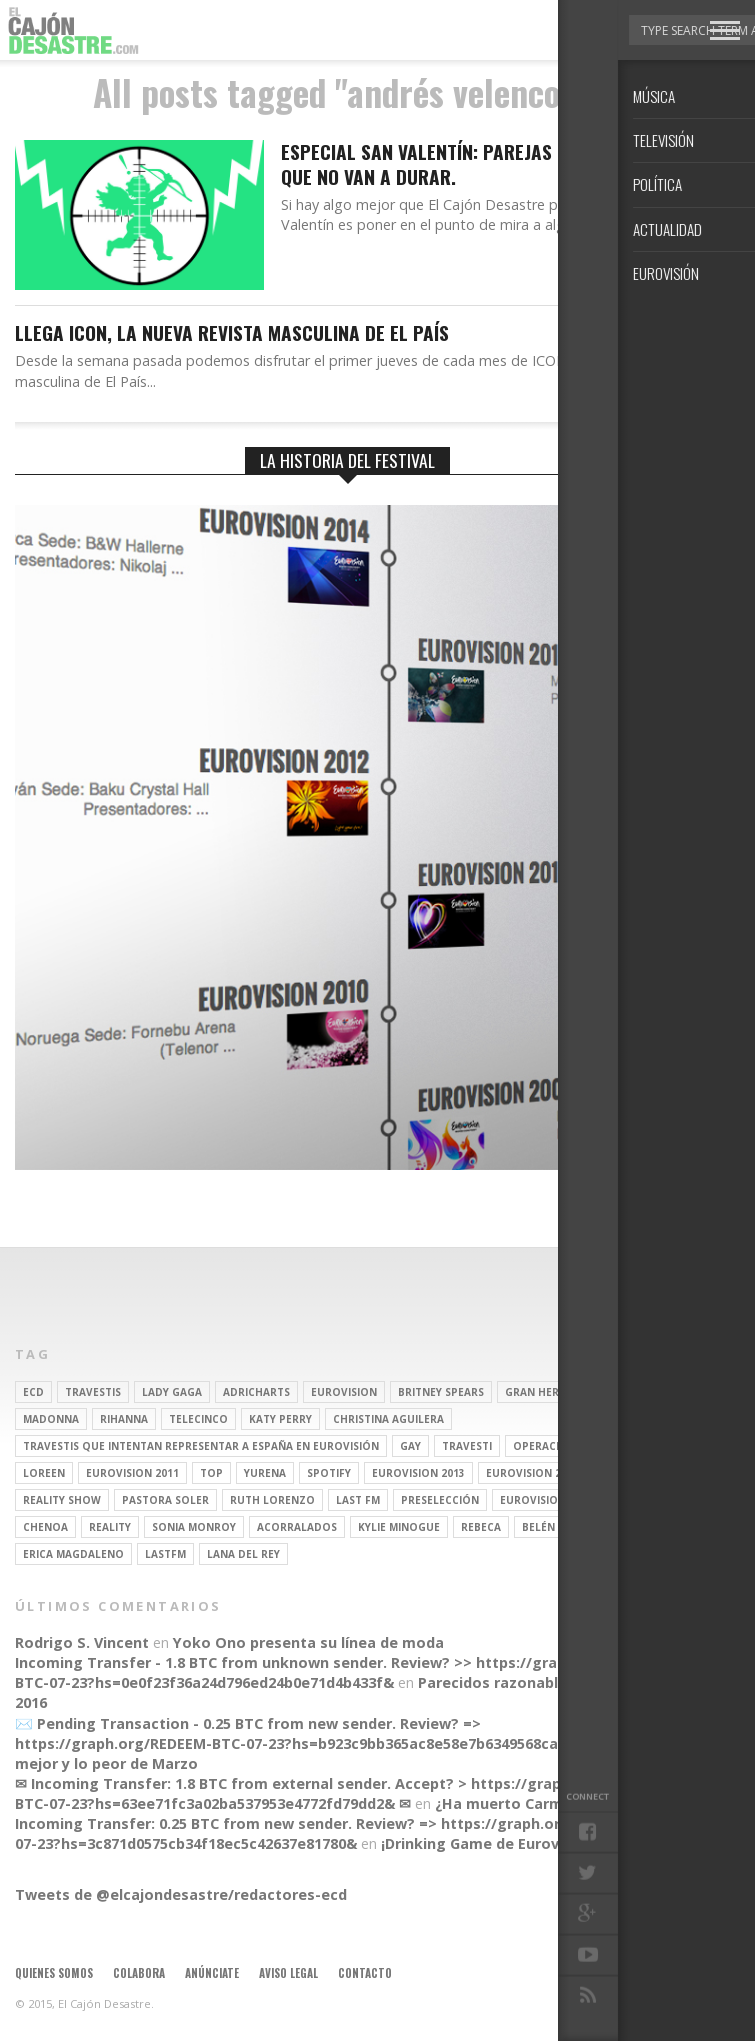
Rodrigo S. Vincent (82, 1642)
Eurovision (344, 1392)
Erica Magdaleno (73, 1554)
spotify (329, 1473)
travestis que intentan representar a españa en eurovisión (201, 1446)
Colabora (139, 1973)
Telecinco (198, 1419)
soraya (635, 1500)
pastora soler (165, 1500)
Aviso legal (288, 1973)
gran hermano (548, 1392)
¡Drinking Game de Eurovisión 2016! (507, 1843)
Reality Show (62, 1500)
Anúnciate (212, 1973)
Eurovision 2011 (132, 1473)
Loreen (44, 1473)
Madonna (51, 1419)
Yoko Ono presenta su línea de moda (308, 1642)
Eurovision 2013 (418, 1473)
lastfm (165, 1554)
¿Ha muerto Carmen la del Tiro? (550, 1803)
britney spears (441, 1392)
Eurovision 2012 (546, 1500)
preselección (440, 1500)
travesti (467, 1446)
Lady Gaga (172, 1392)
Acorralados (297, 1527)
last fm (358, 1500)
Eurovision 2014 (532, 1473)
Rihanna (124, 1419)
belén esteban (563, 1527)
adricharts (256, 1392)
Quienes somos (54, 1973)
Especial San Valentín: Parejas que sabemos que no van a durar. (474, 165)
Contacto (365, 1973)
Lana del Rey (243, 1554)
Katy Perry (280, 1419)
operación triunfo (570, 1446)
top (211, 1473)
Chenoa (45, 1527)
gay (410, 1446)
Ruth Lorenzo (272, 1500)
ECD (33, 1392)
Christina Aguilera (388, 1419)
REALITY (110, 1527)
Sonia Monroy (194, 1527)
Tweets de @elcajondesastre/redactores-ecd (181, 1894)
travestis (93, 1392)
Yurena (265, 1473)
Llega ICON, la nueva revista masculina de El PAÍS (232, 333)
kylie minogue (399, 1527)
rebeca (481, 1527)
